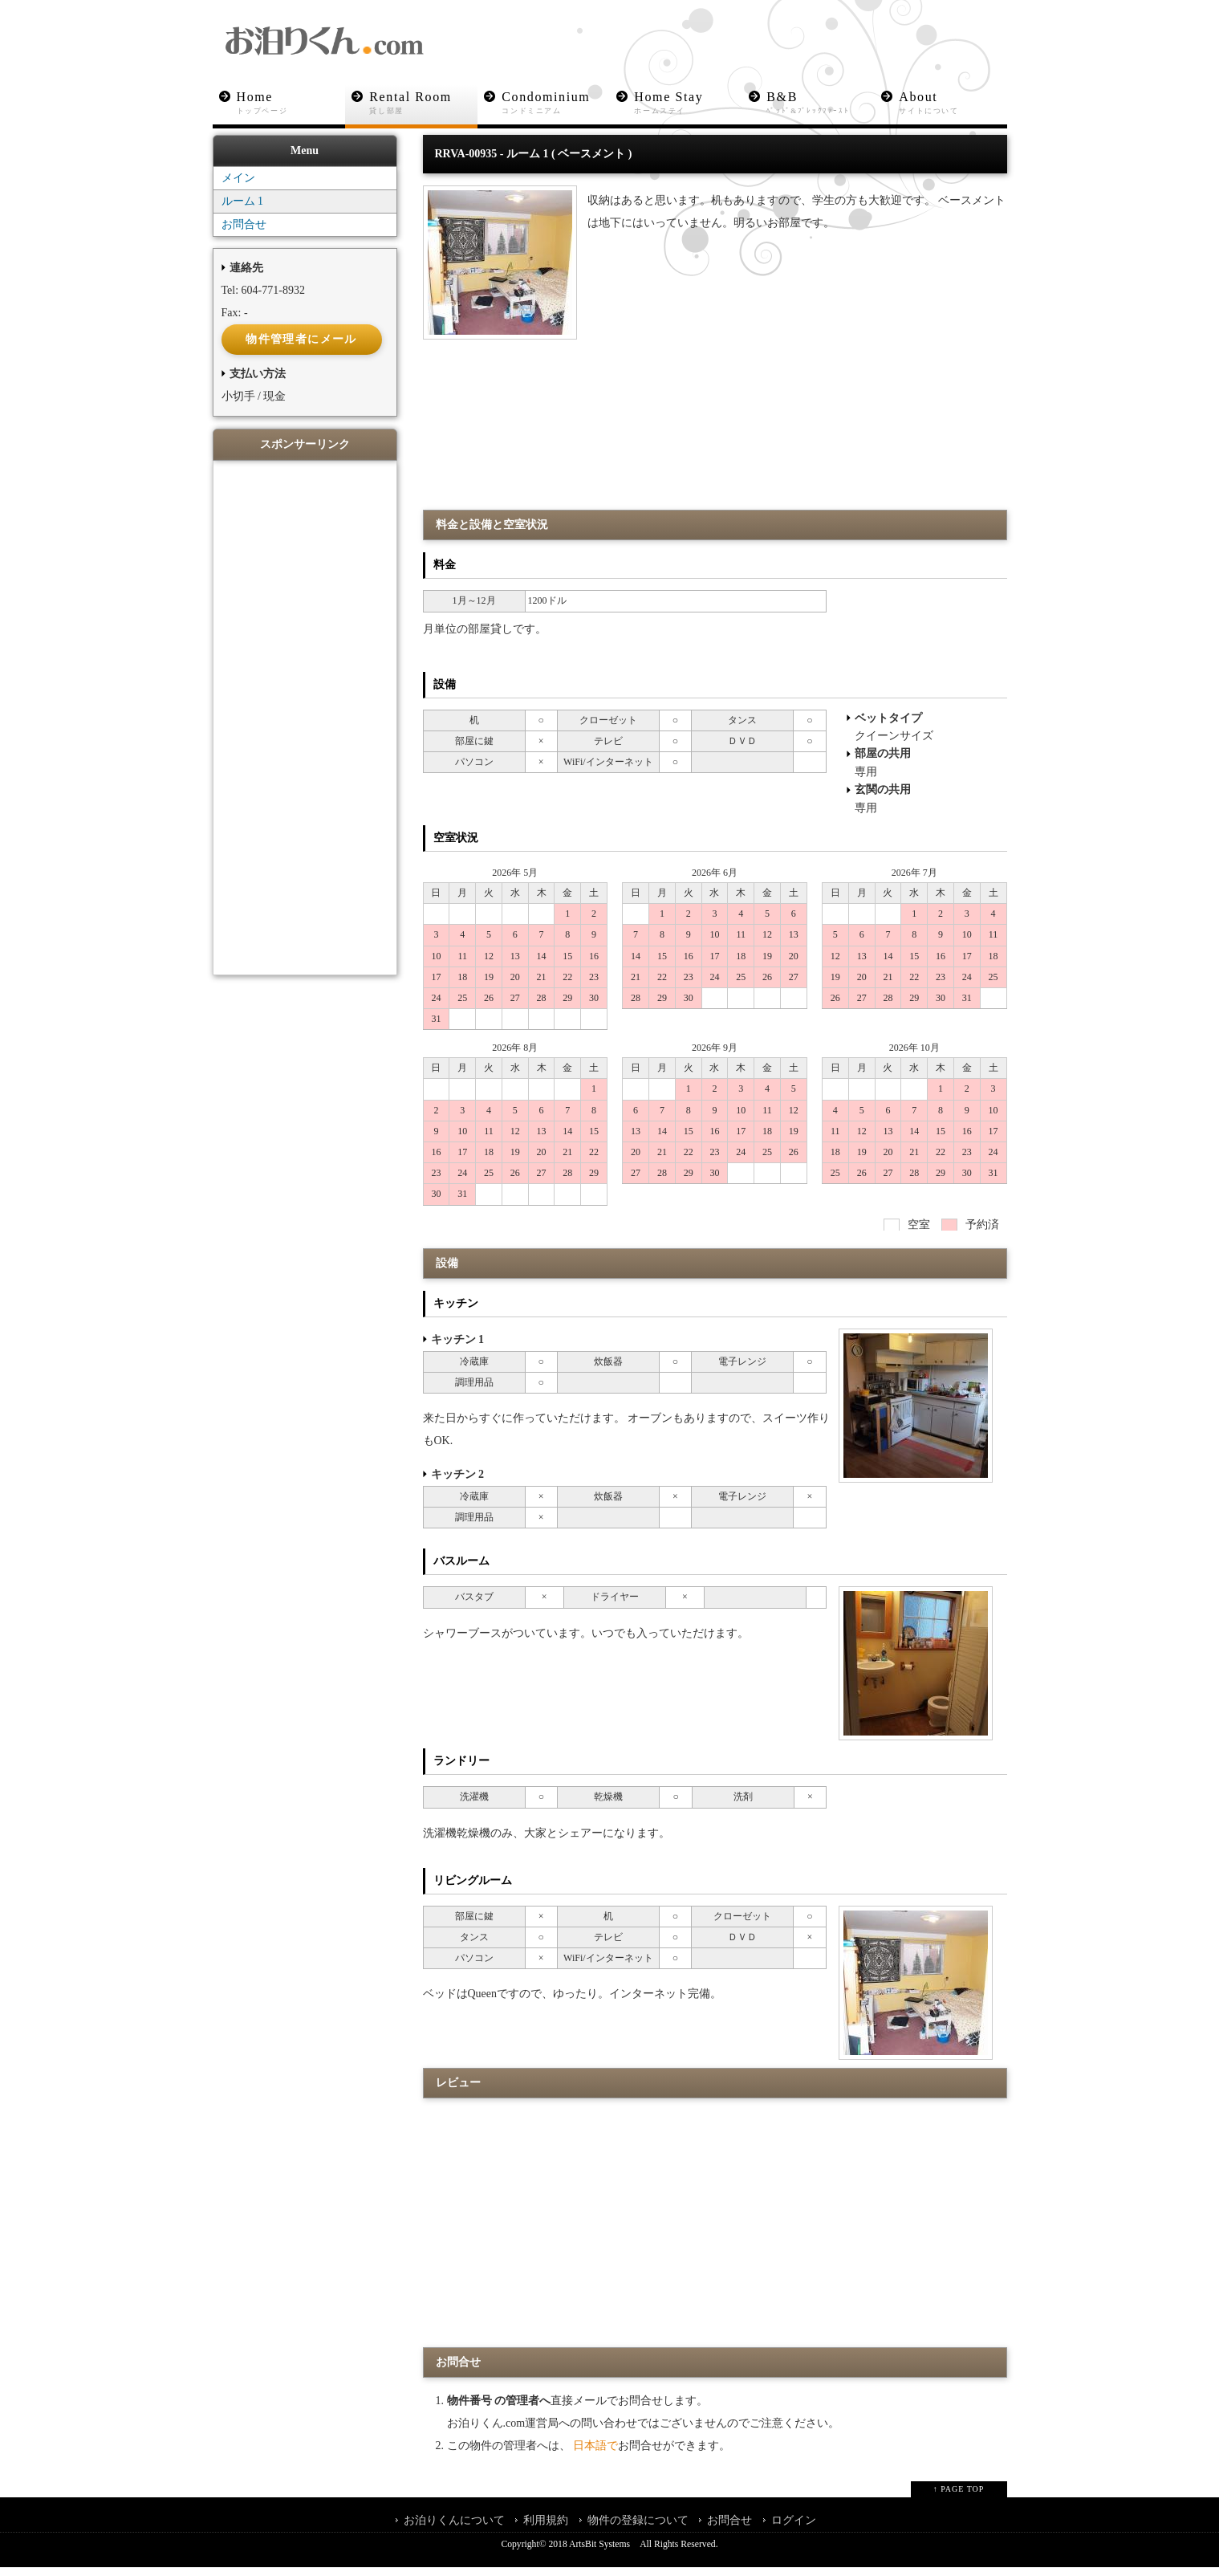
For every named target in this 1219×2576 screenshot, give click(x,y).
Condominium (556, 103)
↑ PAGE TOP (959, 2497)
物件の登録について (638, 2529)
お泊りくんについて (454, 2529)
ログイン (793, 2529)
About (953, 103)
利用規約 (545, 2529)
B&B (821, 103)
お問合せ (243, 234)
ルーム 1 (242, 211)
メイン (238, 187)
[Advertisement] (715, 473)
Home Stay (689, 103)
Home (291, 103)
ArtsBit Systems (599, 2553)
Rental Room (424, 103)
